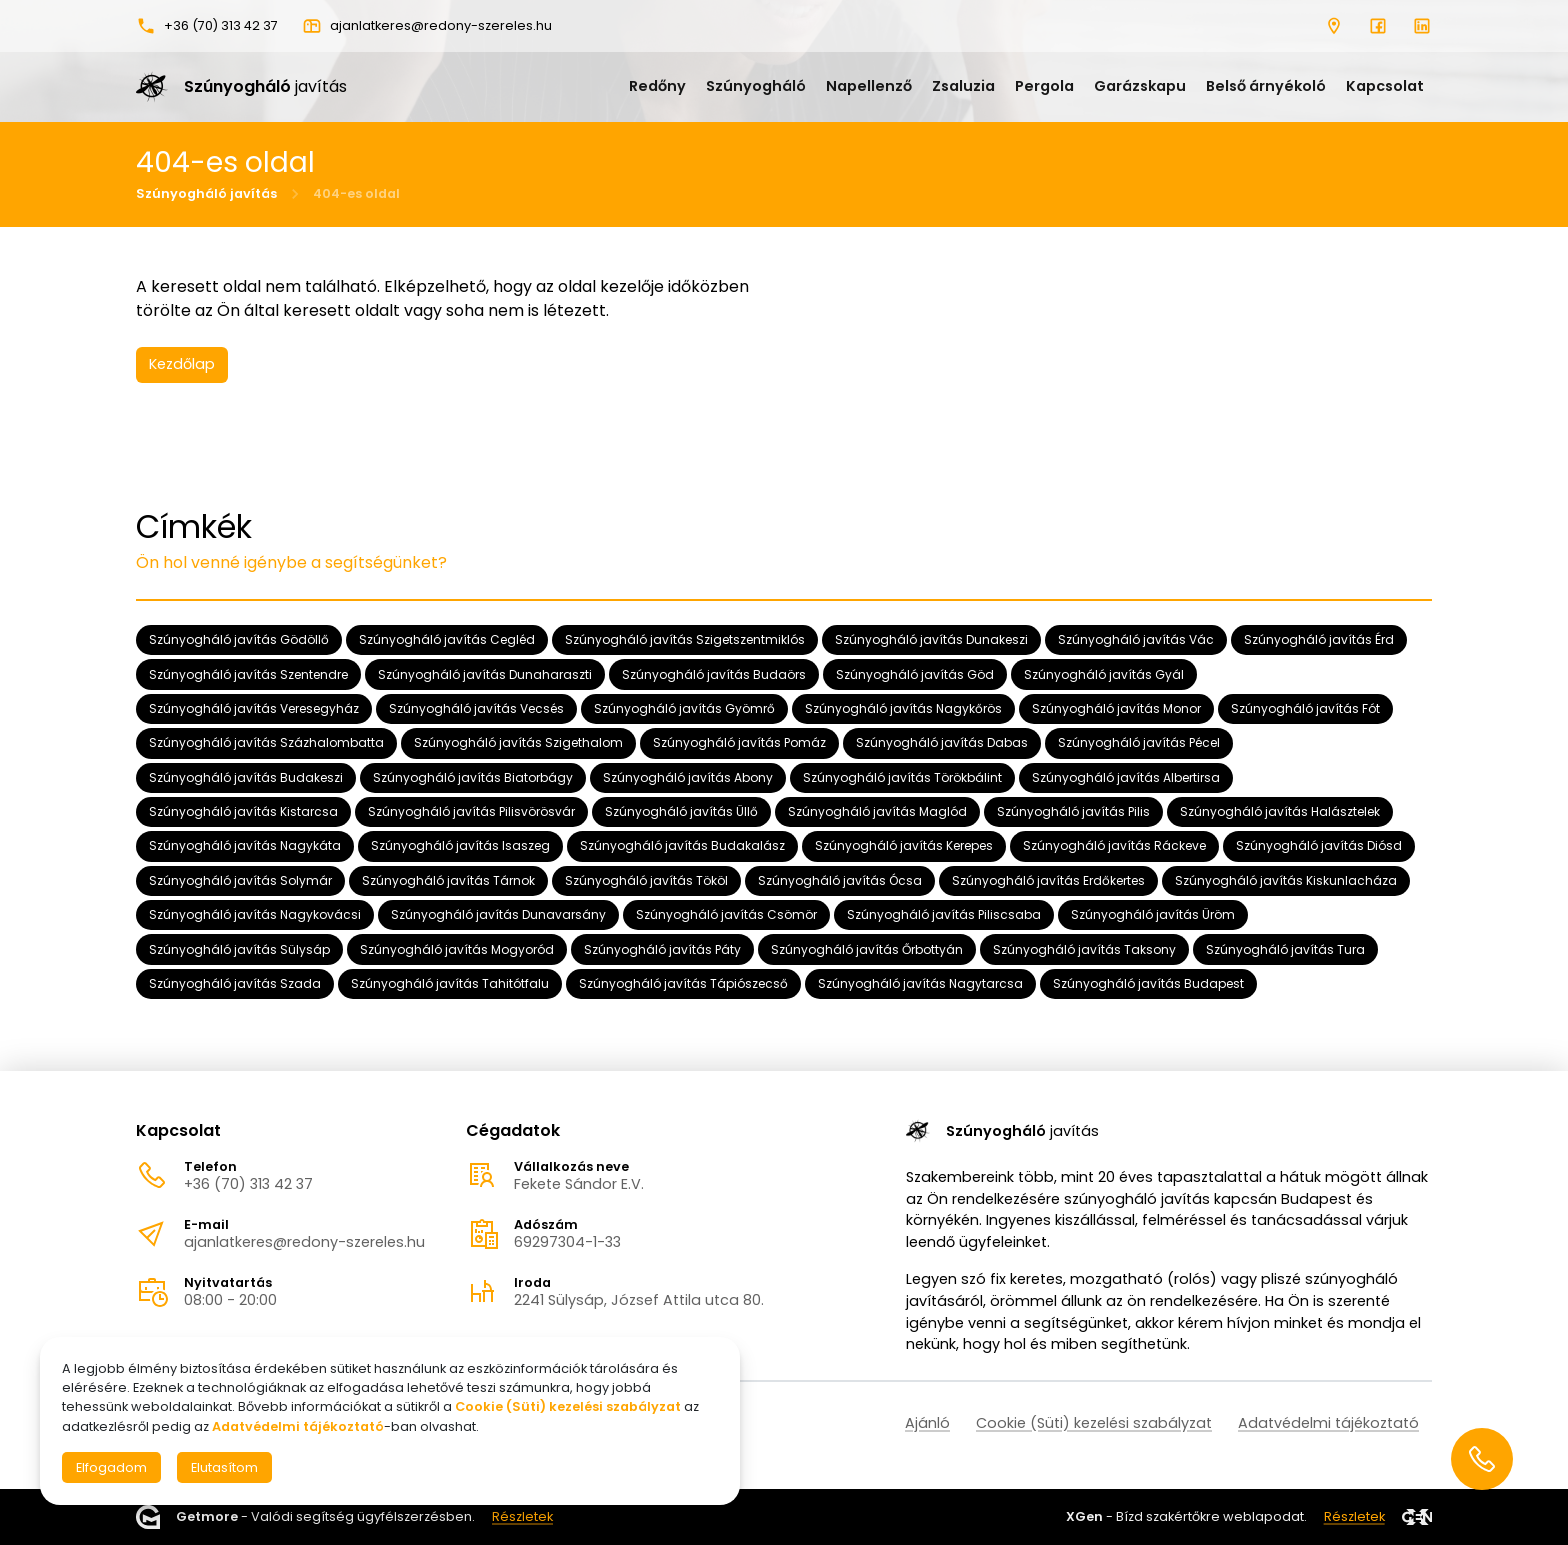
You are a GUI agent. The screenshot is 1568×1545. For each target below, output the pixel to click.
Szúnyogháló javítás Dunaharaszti (485, 673)
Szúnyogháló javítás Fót (1305, 708)
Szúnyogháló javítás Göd (915, 673)
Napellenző (869, 86)
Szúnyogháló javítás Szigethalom (518, 742)
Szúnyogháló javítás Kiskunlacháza (1286, 880)
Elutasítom (224, 1467)
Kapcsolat (1385, 86)
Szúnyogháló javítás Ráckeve (1114, 845)
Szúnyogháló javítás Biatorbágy (473, 777)
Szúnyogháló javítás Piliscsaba (944, 914)
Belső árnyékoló (1266, 86)
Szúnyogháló (756, 86)
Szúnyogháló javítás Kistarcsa (243, 811)
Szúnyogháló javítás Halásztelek (1280, 811)
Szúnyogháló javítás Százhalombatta (266, 742)
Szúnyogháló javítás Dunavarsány (498, 914)
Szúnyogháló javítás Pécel (1139, 742)
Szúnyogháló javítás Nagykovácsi (255, 914)
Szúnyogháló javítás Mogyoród (457, 948)
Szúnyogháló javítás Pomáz (739, 742)
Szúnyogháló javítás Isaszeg (460, 845)
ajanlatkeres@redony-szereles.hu (304, 1242)
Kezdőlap (182, 364)
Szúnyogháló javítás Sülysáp (239, 948)
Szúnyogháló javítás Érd (1319, 639)
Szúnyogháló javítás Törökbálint (902, 777)
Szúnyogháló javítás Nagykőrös (903, 708)
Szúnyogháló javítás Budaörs (714, 673)
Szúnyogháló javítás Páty (662, 948)
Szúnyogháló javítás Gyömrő (684, 708)
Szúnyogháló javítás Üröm (1153, 914)
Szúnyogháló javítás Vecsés (476, 708)
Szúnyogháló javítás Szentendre (248, 673)
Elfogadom (111, 1467)
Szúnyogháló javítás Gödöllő (239, 639)
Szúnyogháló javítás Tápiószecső (683, 983)
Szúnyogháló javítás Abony (688, 777)
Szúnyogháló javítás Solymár (240, 880)
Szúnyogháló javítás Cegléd (447, 639)
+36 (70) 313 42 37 (248, 1184)
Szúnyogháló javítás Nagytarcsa (920, 983)
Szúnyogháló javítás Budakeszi (246, 777)
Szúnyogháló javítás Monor (1116, 708)
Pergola (1044, 86)
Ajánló (927, 1423)
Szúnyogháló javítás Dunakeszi (931, 639)
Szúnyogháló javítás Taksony (1084, 948)
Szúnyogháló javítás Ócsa (840, 880)
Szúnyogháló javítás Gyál (1104, 673)
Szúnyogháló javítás (206, 193)
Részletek (522, 1517)
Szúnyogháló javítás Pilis (1073, 811)
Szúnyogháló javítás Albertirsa (1126, 777)
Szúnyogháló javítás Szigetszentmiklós (685, 639)
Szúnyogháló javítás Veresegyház (254, 708)
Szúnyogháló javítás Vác (1136, 639)
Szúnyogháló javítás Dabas (942, 742)
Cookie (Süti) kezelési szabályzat (1094, 1423)
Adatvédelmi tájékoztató (1328, 1423)
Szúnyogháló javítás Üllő (681, 811)
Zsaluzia (963, 86)
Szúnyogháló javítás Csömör (726, 914)
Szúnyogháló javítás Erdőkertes (1048, 880)
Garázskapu (1140, 86)
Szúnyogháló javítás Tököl (646, 880)
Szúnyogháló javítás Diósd (1319, 845)
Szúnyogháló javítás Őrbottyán (867, 948)
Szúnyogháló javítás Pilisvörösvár (471, 811)
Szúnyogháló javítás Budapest (1148, 983)
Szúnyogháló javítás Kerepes (904, 845)
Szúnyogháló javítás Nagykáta (245, 845)
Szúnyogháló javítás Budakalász (682, 845)
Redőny (657, 86)
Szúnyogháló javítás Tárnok (448, 880)
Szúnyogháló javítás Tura (1285, 948)
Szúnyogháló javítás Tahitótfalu (450, 983)
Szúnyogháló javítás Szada (235, 983)
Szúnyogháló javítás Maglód (877, 811)
